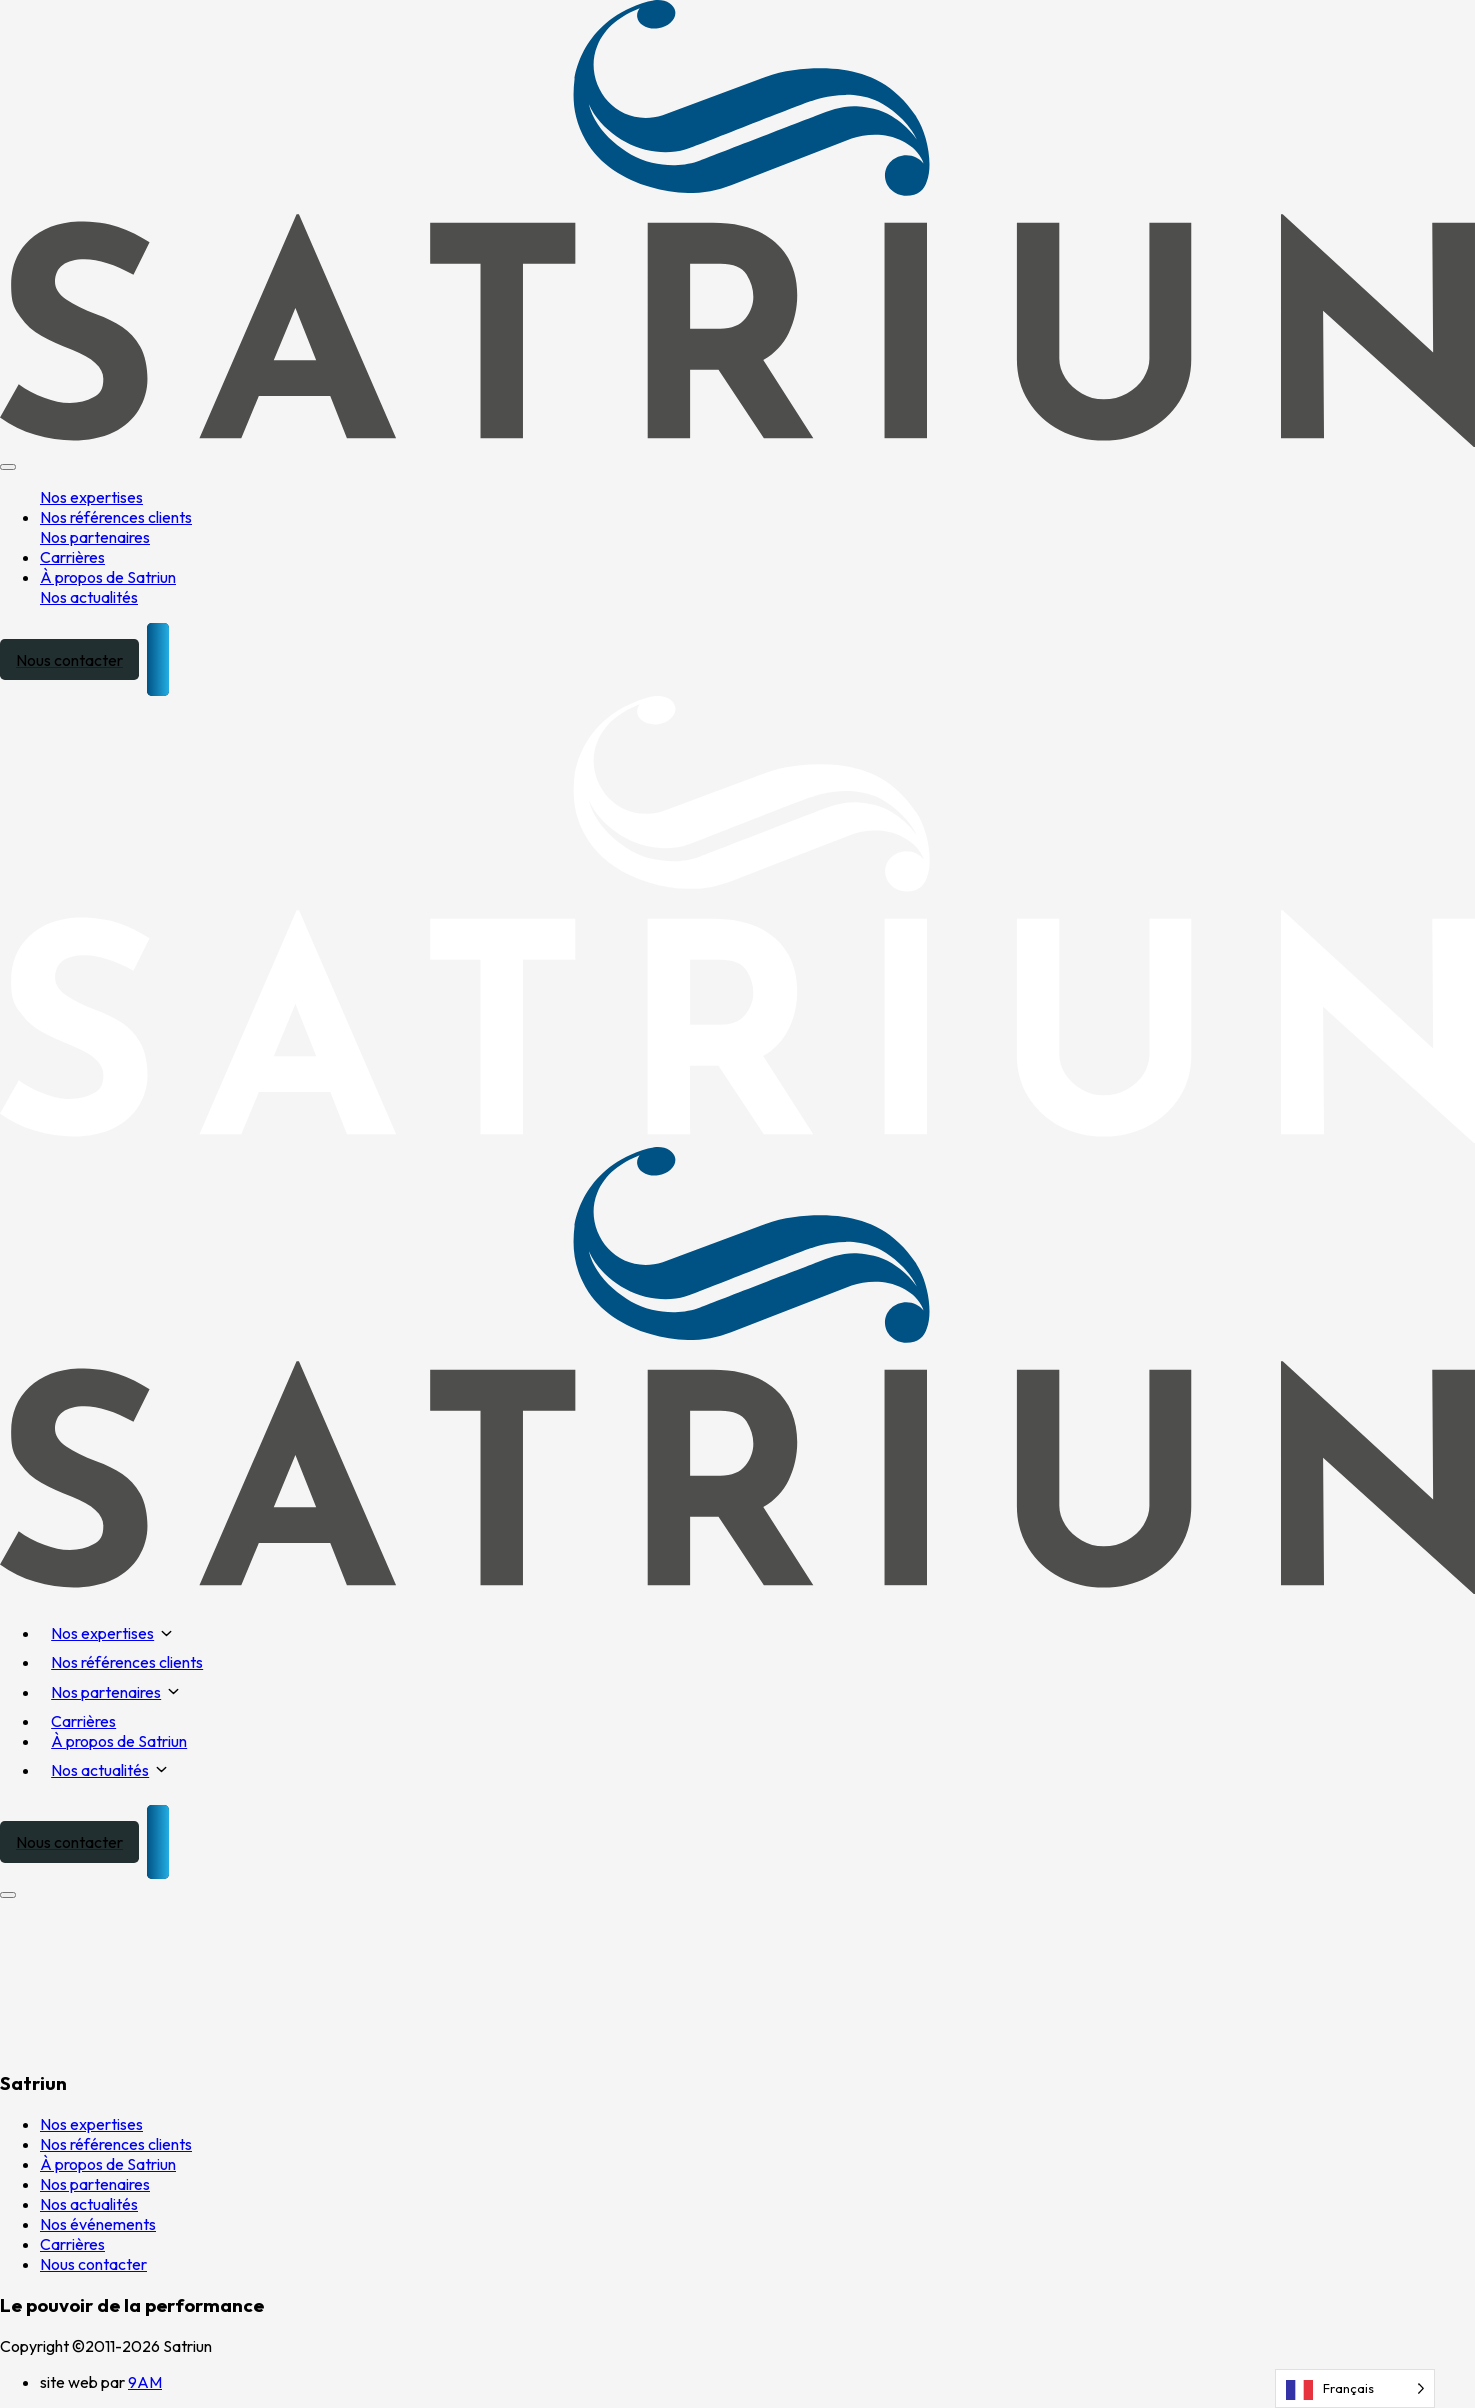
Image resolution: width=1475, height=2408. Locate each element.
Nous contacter (93, 2264)
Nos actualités (89, 597)
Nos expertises (91, 497)
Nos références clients (116, 517)
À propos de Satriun (108, 577)
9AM (145, 2382)
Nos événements (98, 2224)
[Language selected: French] (1355, 2388)
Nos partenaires (95, 537)
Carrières (72, 557)
